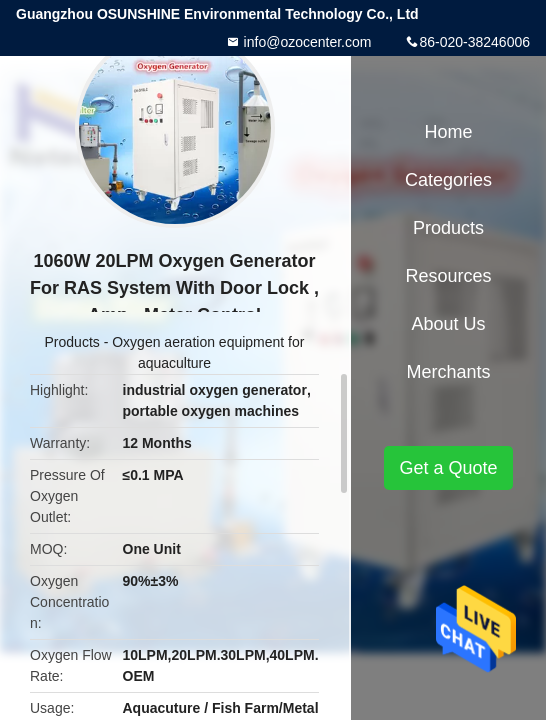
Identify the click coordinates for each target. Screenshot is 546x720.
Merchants (448, 372)
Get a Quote (448, 468)
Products (72, 342)
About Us (448, 324)
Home (449, 132)
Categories (448, 180)
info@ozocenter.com (306, 42)
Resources (448, 276)
